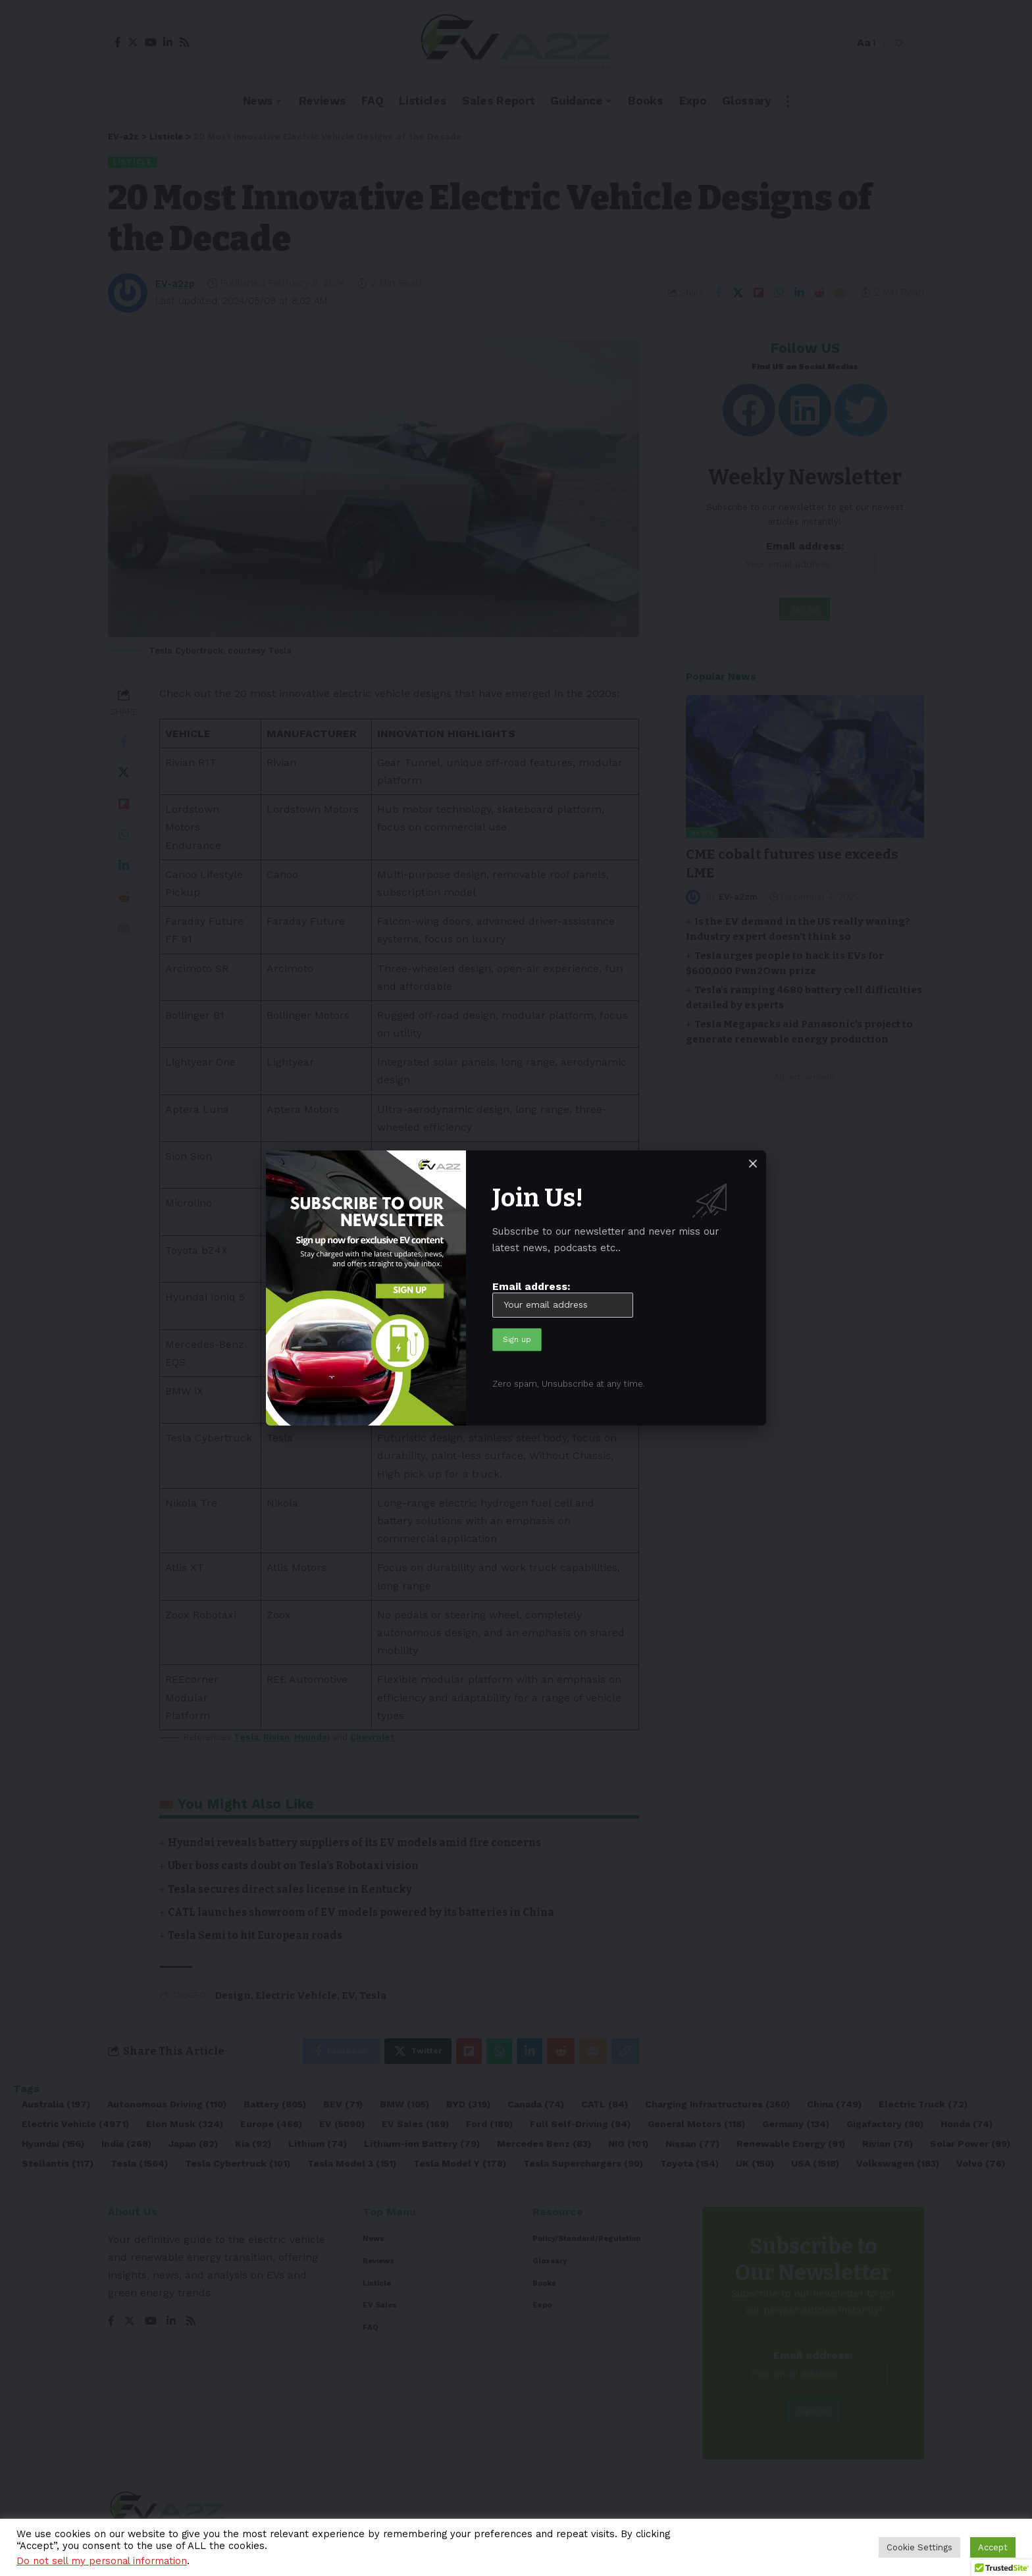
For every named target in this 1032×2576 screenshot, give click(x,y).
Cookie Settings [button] (919, 2547)
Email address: (562, 1299)
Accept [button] (993, 2547)
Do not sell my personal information (101, 2561)
